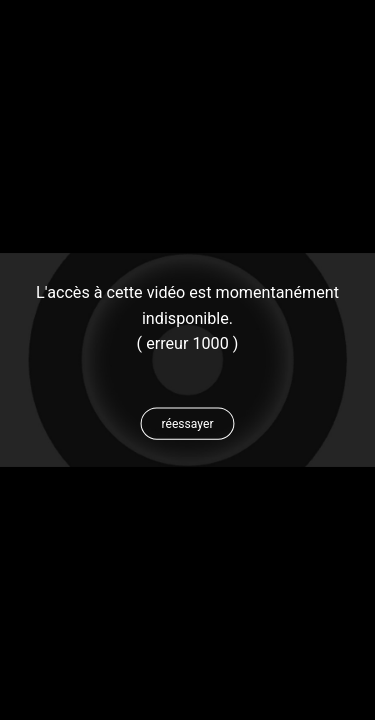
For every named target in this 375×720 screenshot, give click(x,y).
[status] (187, 330)
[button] (187, 424)
